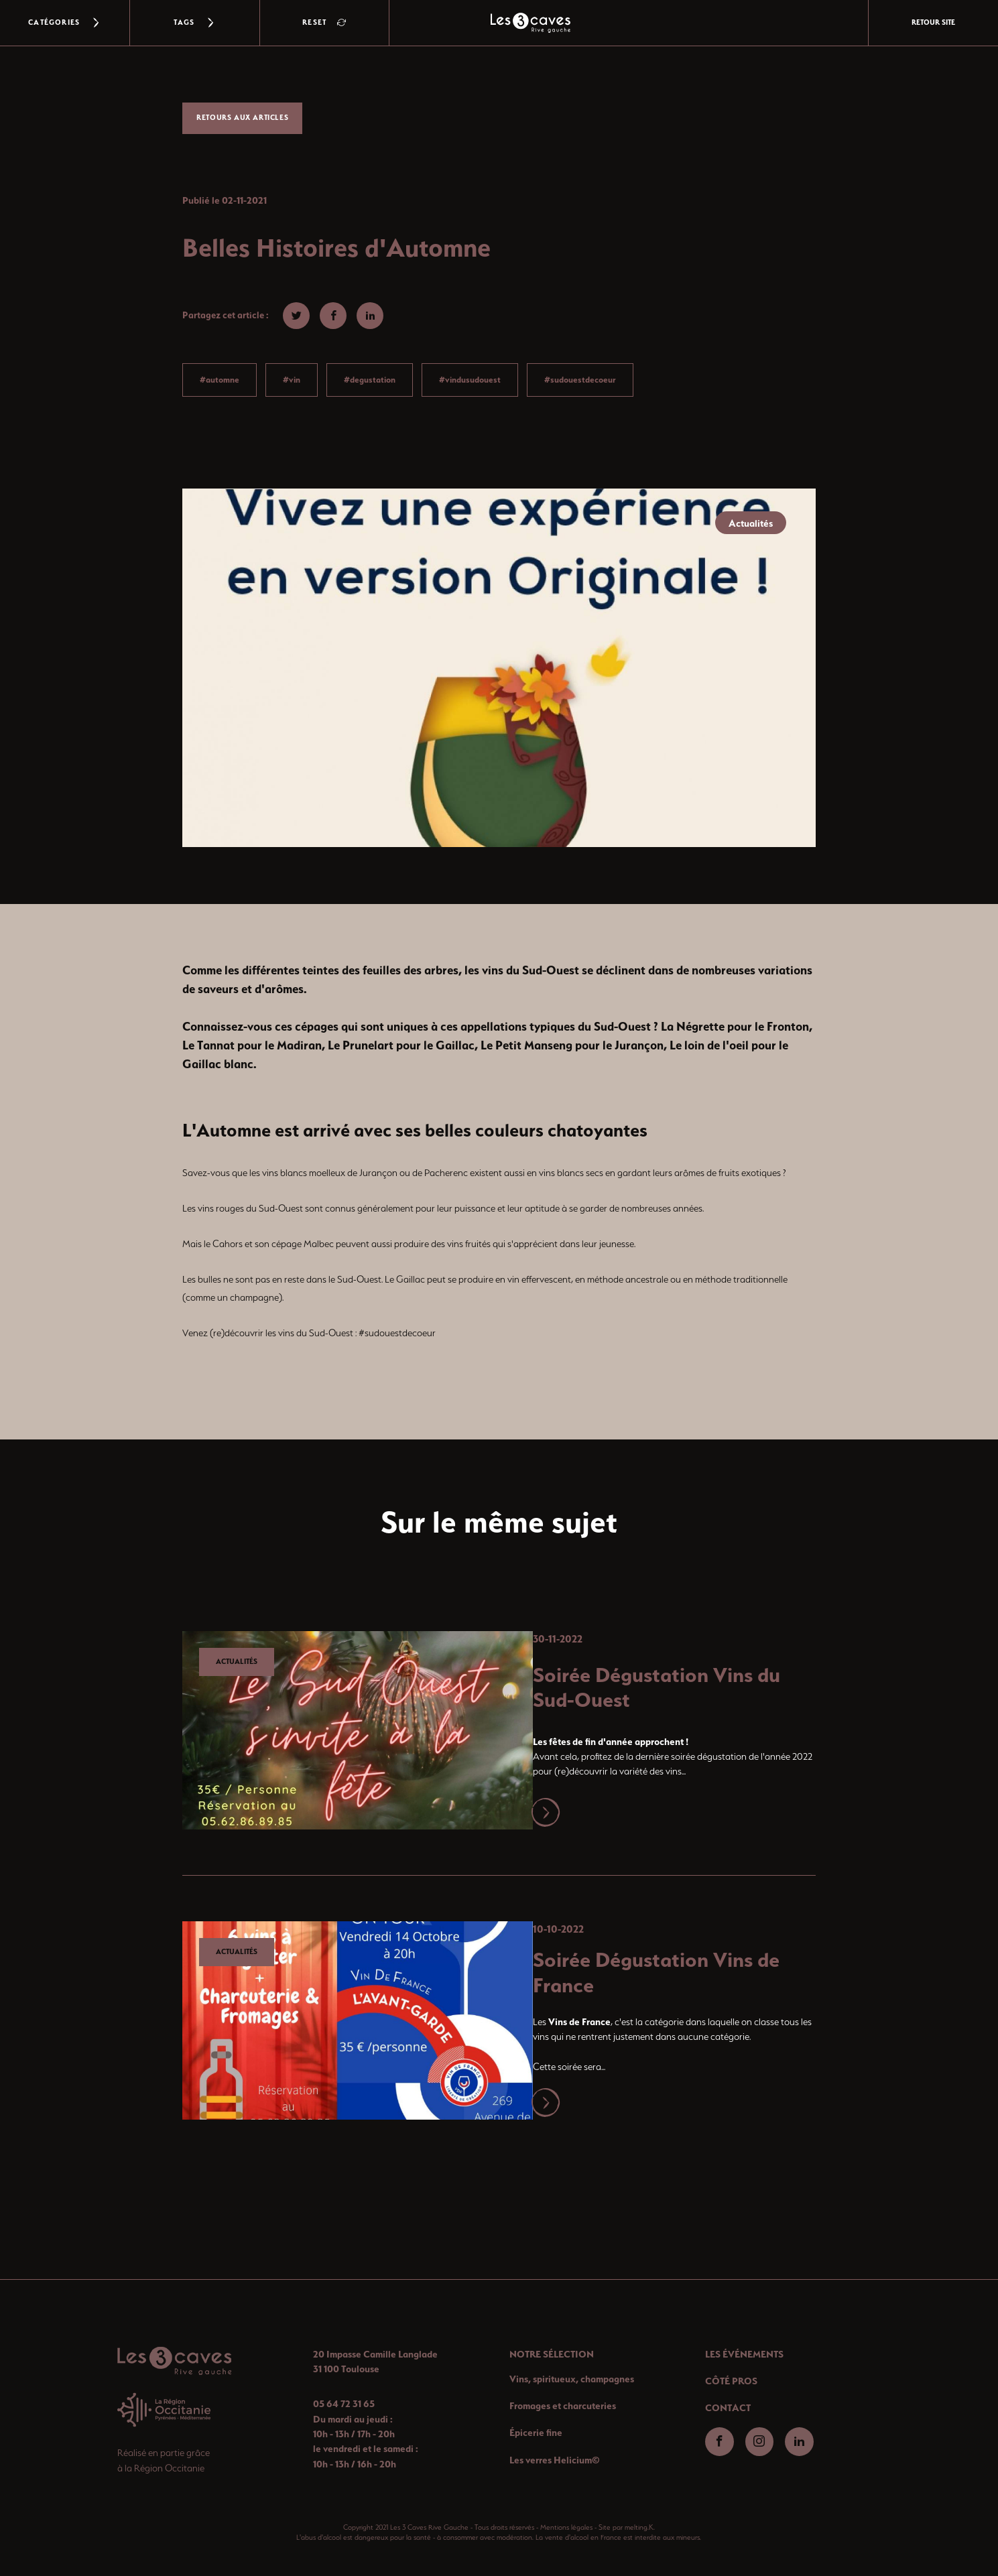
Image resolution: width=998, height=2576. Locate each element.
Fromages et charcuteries (562, 2406)
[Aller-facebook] (719, 2441)
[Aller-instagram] (759, 2441)
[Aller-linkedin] (799, 2441)
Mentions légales (566, 2527)
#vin (291, 380)
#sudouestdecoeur (580, 380)
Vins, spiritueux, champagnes (571, 2379)
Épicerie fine (535, 2433)
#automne (219, 380)
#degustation (369, 380)
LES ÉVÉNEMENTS (744, 2354)
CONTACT (728, 2408)
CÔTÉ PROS (731, 2381)
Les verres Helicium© (554, 2460)
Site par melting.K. (627, 2527)
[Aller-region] (163, 2409)
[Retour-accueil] (174, 2361)
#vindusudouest (470, 380)
